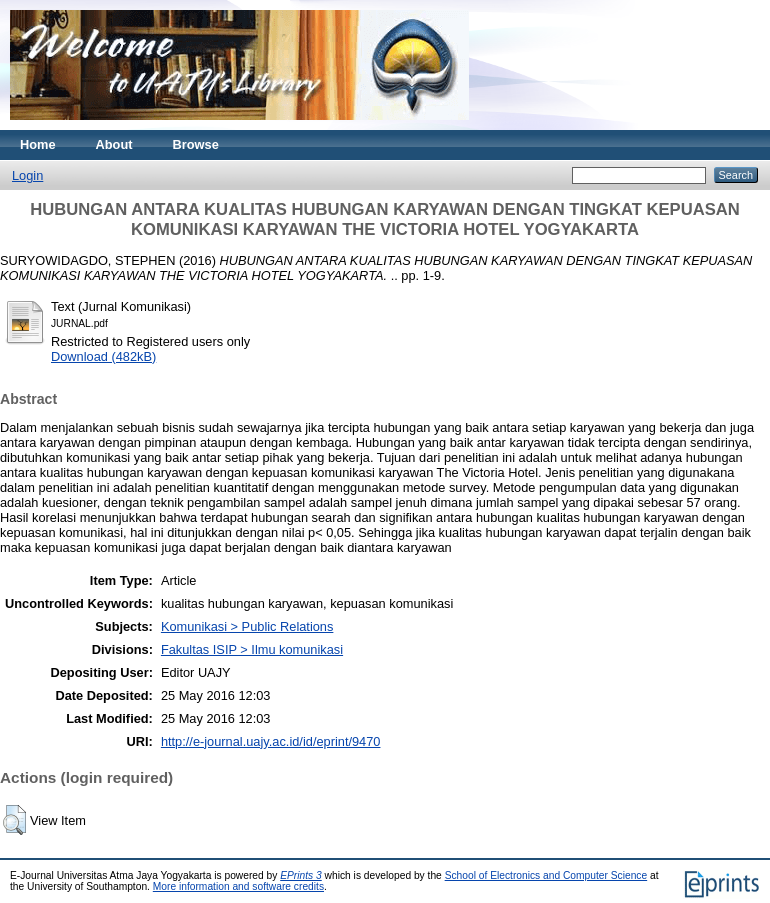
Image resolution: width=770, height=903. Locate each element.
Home (38, 144)
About (114, 144)
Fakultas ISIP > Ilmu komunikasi (252, 649)
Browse (196, 144)
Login (27, 175)
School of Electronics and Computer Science (546, 875)
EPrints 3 (301, 875)
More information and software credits (238, 886)
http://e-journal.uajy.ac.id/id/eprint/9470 (271, 741)
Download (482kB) (103, 356)
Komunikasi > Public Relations (247, 626)
